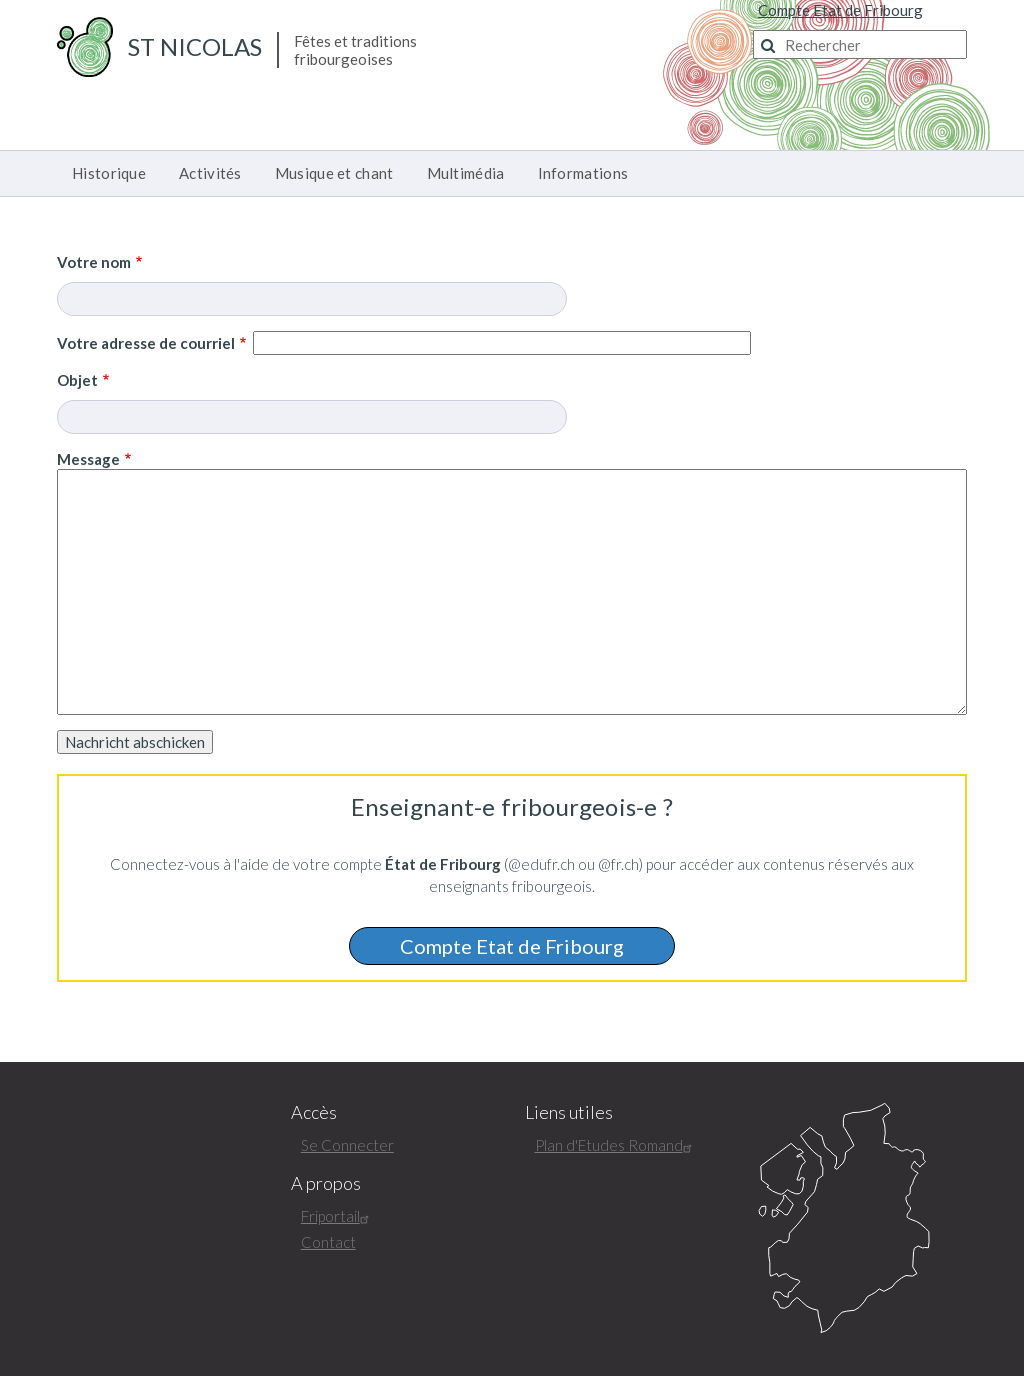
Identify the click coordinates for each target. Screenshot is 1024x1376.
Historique (109, 173)
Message (88, 459)
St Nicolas (195, 46)
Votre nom (94, 262)
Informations (583, 173)
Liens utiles (569, 1112)
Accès (314, 1112)
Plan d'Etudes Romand (616, 1145)
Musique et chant (334, 173)
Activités (210, 173)
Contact (328, 1242)
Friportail (337, 1216)
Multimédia (466, 173)
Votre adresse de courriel (146, 343)
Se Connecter (347, 1145)
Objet (77, 380)
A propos (326, 1183)
